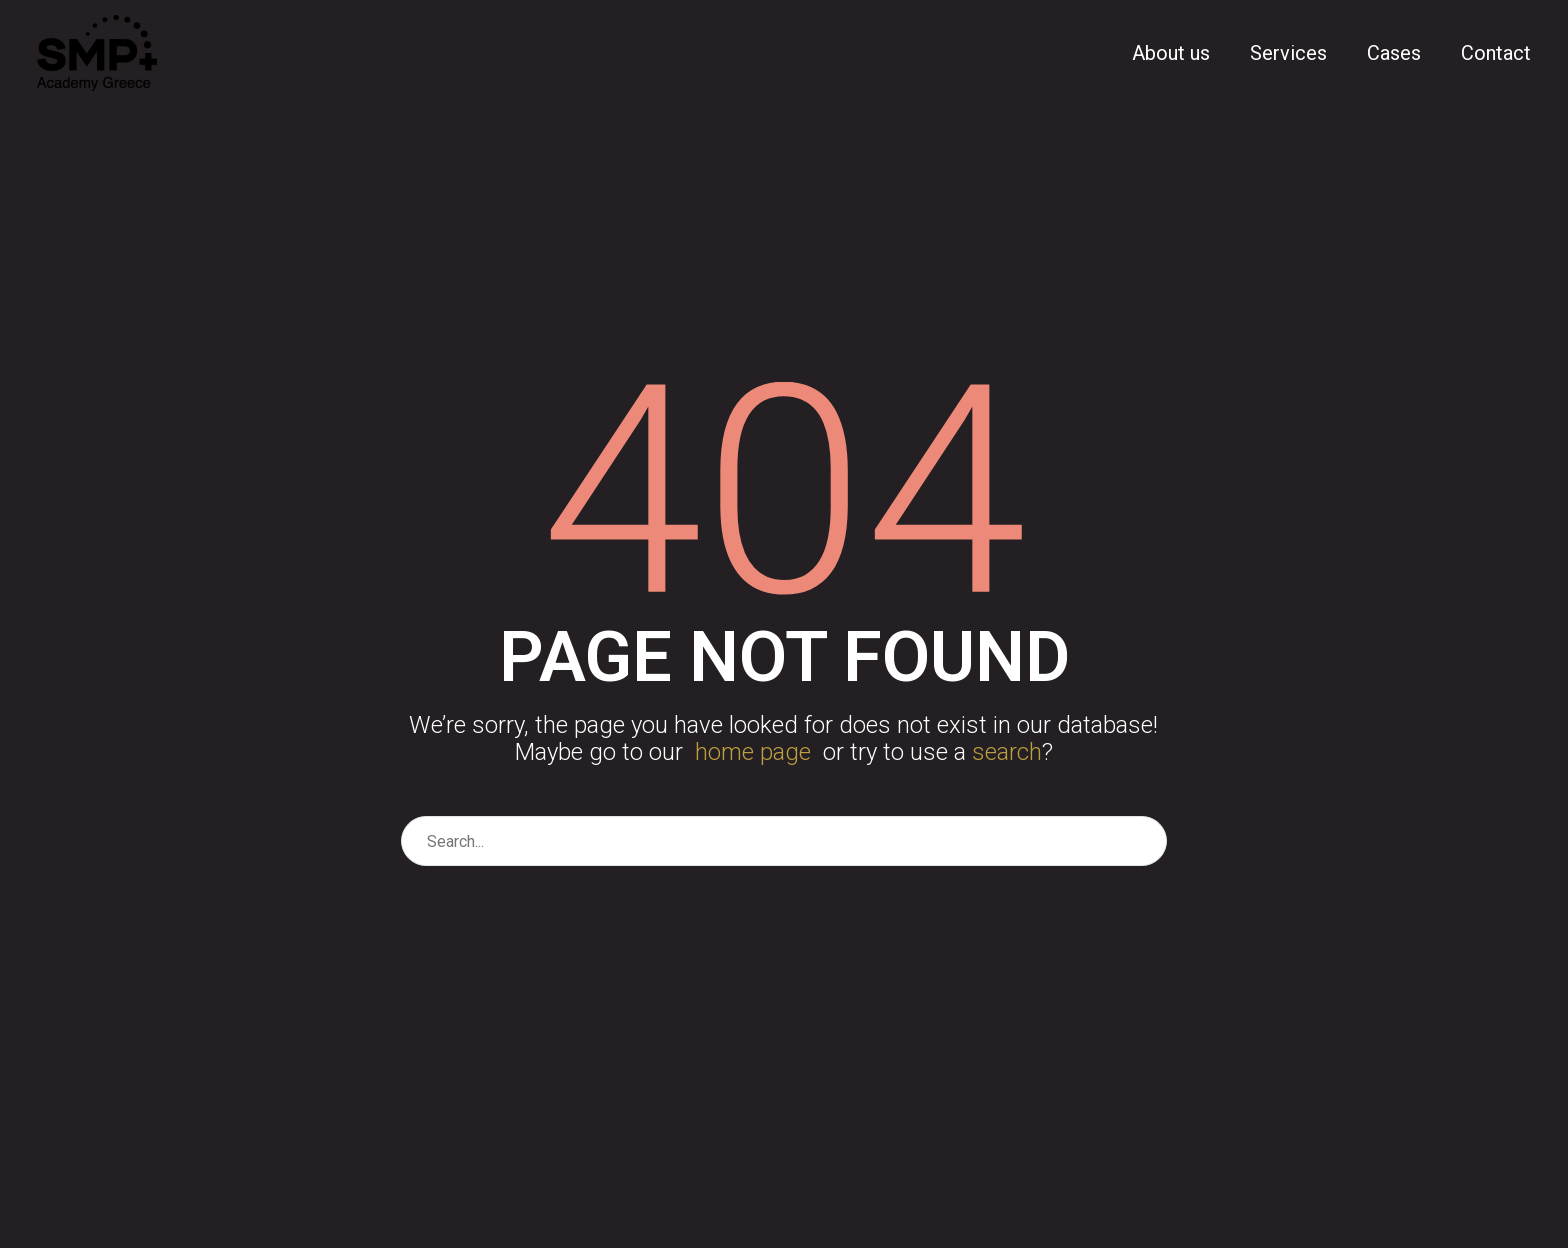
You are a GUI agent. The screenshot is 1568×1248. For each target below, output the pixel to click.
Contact (1496, 53)
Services (1288, 53)
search (1007, 752)
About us (1171, 53)
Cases (1394, 53)
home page (753, 752)
